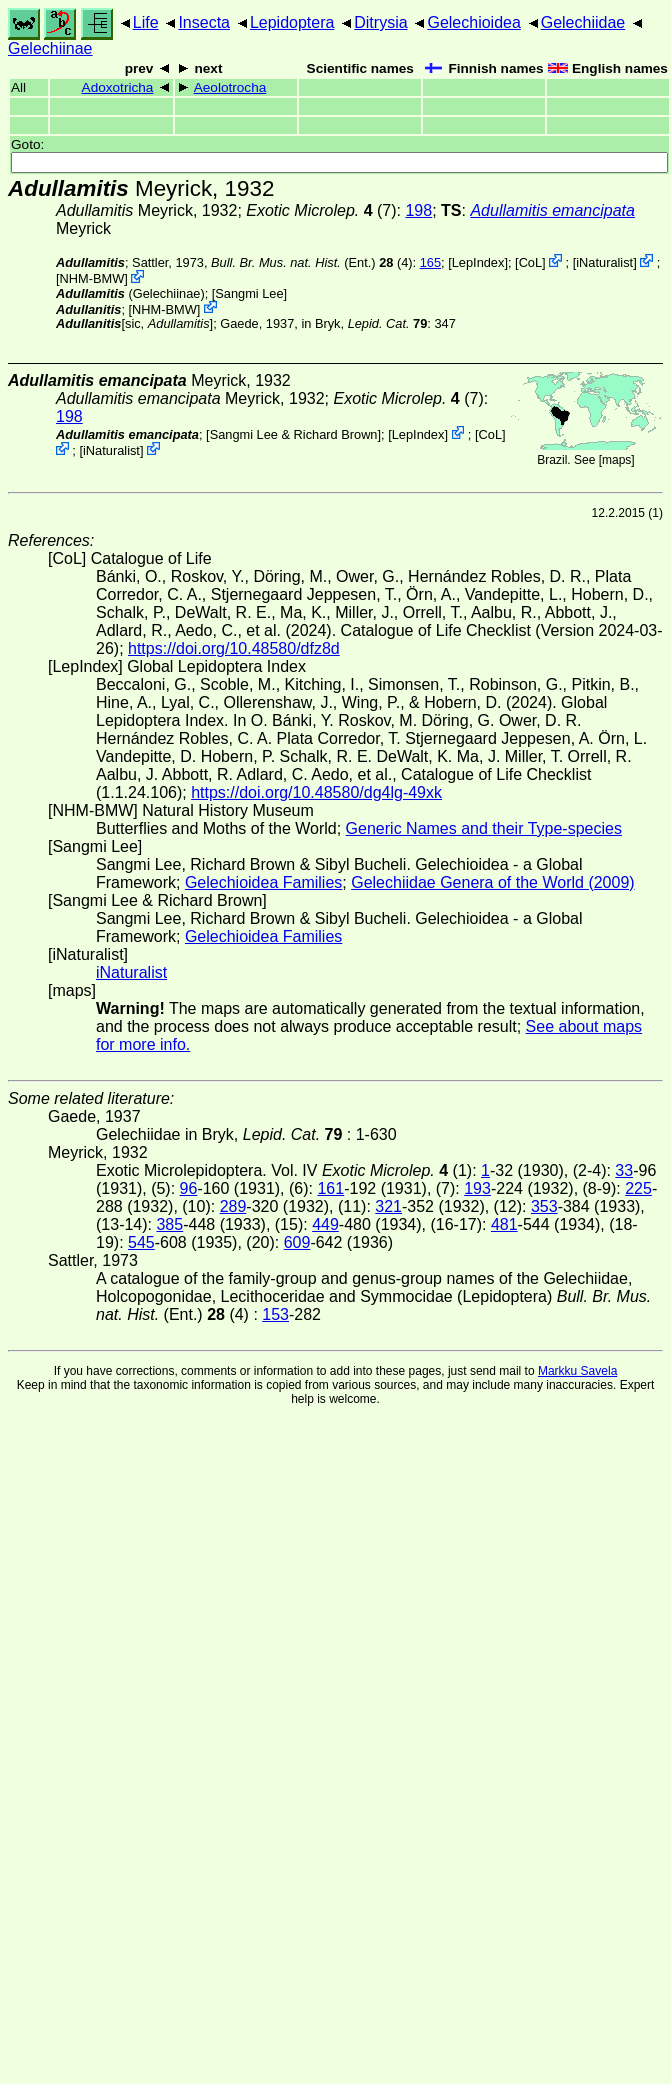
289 (233, 1206)
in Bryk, (364, 323)
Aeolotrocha (230, 87)
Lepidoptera (292, 22)
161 (330, 1188)
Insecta (204, 22)
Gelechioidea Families (263, 882)
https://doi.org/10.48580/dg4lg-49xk (316, 792)
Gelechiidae (583, 22)
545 (141, 1242)
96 (189, 1188)
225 (638, 1188)
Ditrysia (380, 22)
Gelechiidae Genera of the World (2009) (492, 882)
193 (477, 1188)
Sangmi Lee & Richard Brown (294, 434)
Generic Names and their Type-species (484, 828)
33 (624, 1170)
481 (504, 1224)
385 (169, 1224)
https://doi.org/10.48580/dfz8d (234, 648)
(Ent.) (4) (312, 262)
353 (544, 1206)
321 (388, 1206)
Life (146, 22)
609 (297, 1242)
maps (616, 460)
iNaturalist (604, 262)
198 (418, 210)
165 (430, 262)
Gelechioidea (473, 22)
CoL (530, 262)
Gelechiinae (50, 48)
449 (325, 1224)
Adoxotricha (118, 87)
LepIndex (478, 262)
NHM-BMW (92, 278)
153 (275, 1314)
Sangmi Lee (249, 293)
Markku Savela (577, 1371)
